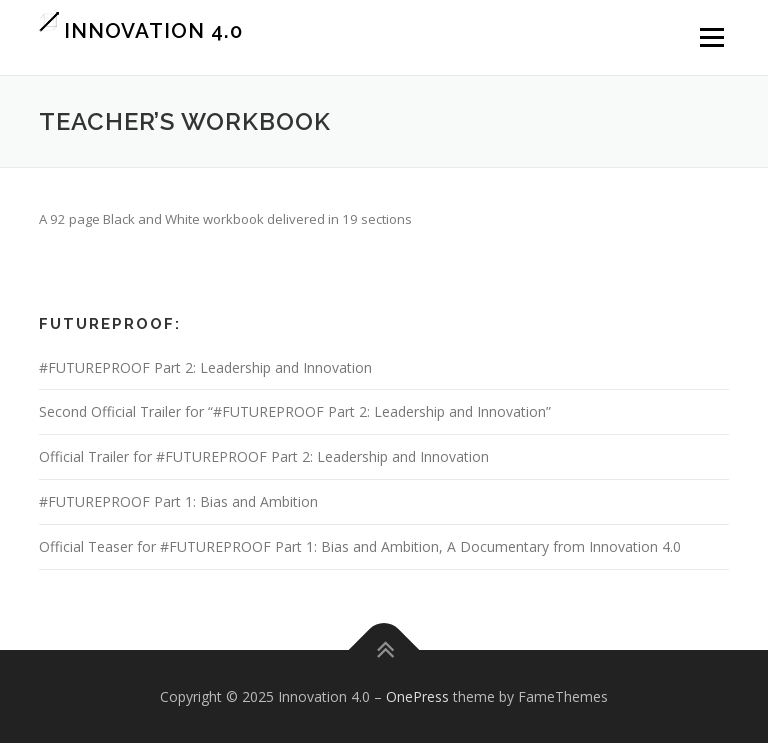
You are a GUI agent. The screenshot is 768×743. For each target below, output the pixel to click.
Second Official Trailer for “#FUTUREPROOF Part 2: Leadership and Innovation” (295, 411)
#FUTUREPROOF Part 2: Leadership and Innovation (205, 367)
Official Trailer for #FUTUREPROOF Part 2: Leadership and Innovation (264, 456)
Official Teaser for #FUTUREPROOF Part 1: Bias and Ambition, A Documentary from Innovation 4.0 (360, 546)
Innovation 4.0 (153, 30)
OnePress (417, 696)
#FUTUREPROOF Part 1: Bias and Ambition (178, 501)
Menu (711, 37)
